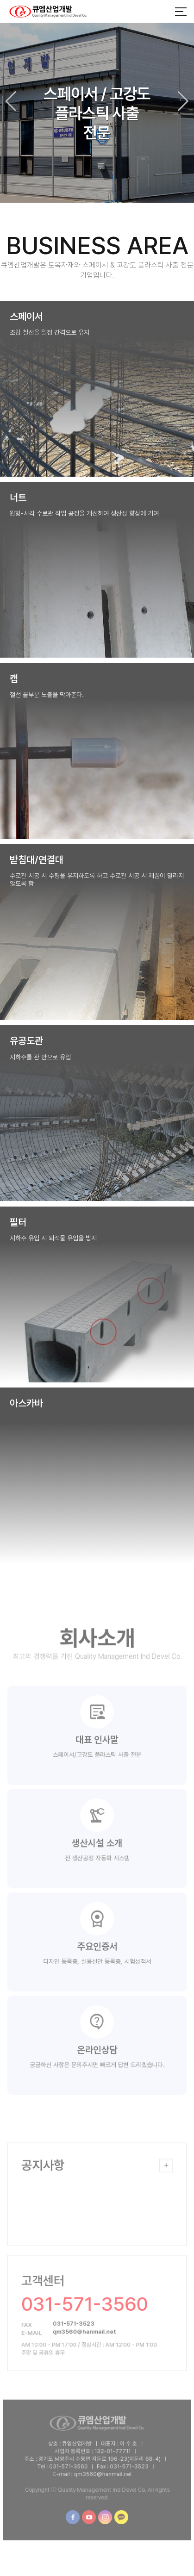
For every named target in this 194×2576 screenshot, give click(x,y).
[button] (183, 101)
